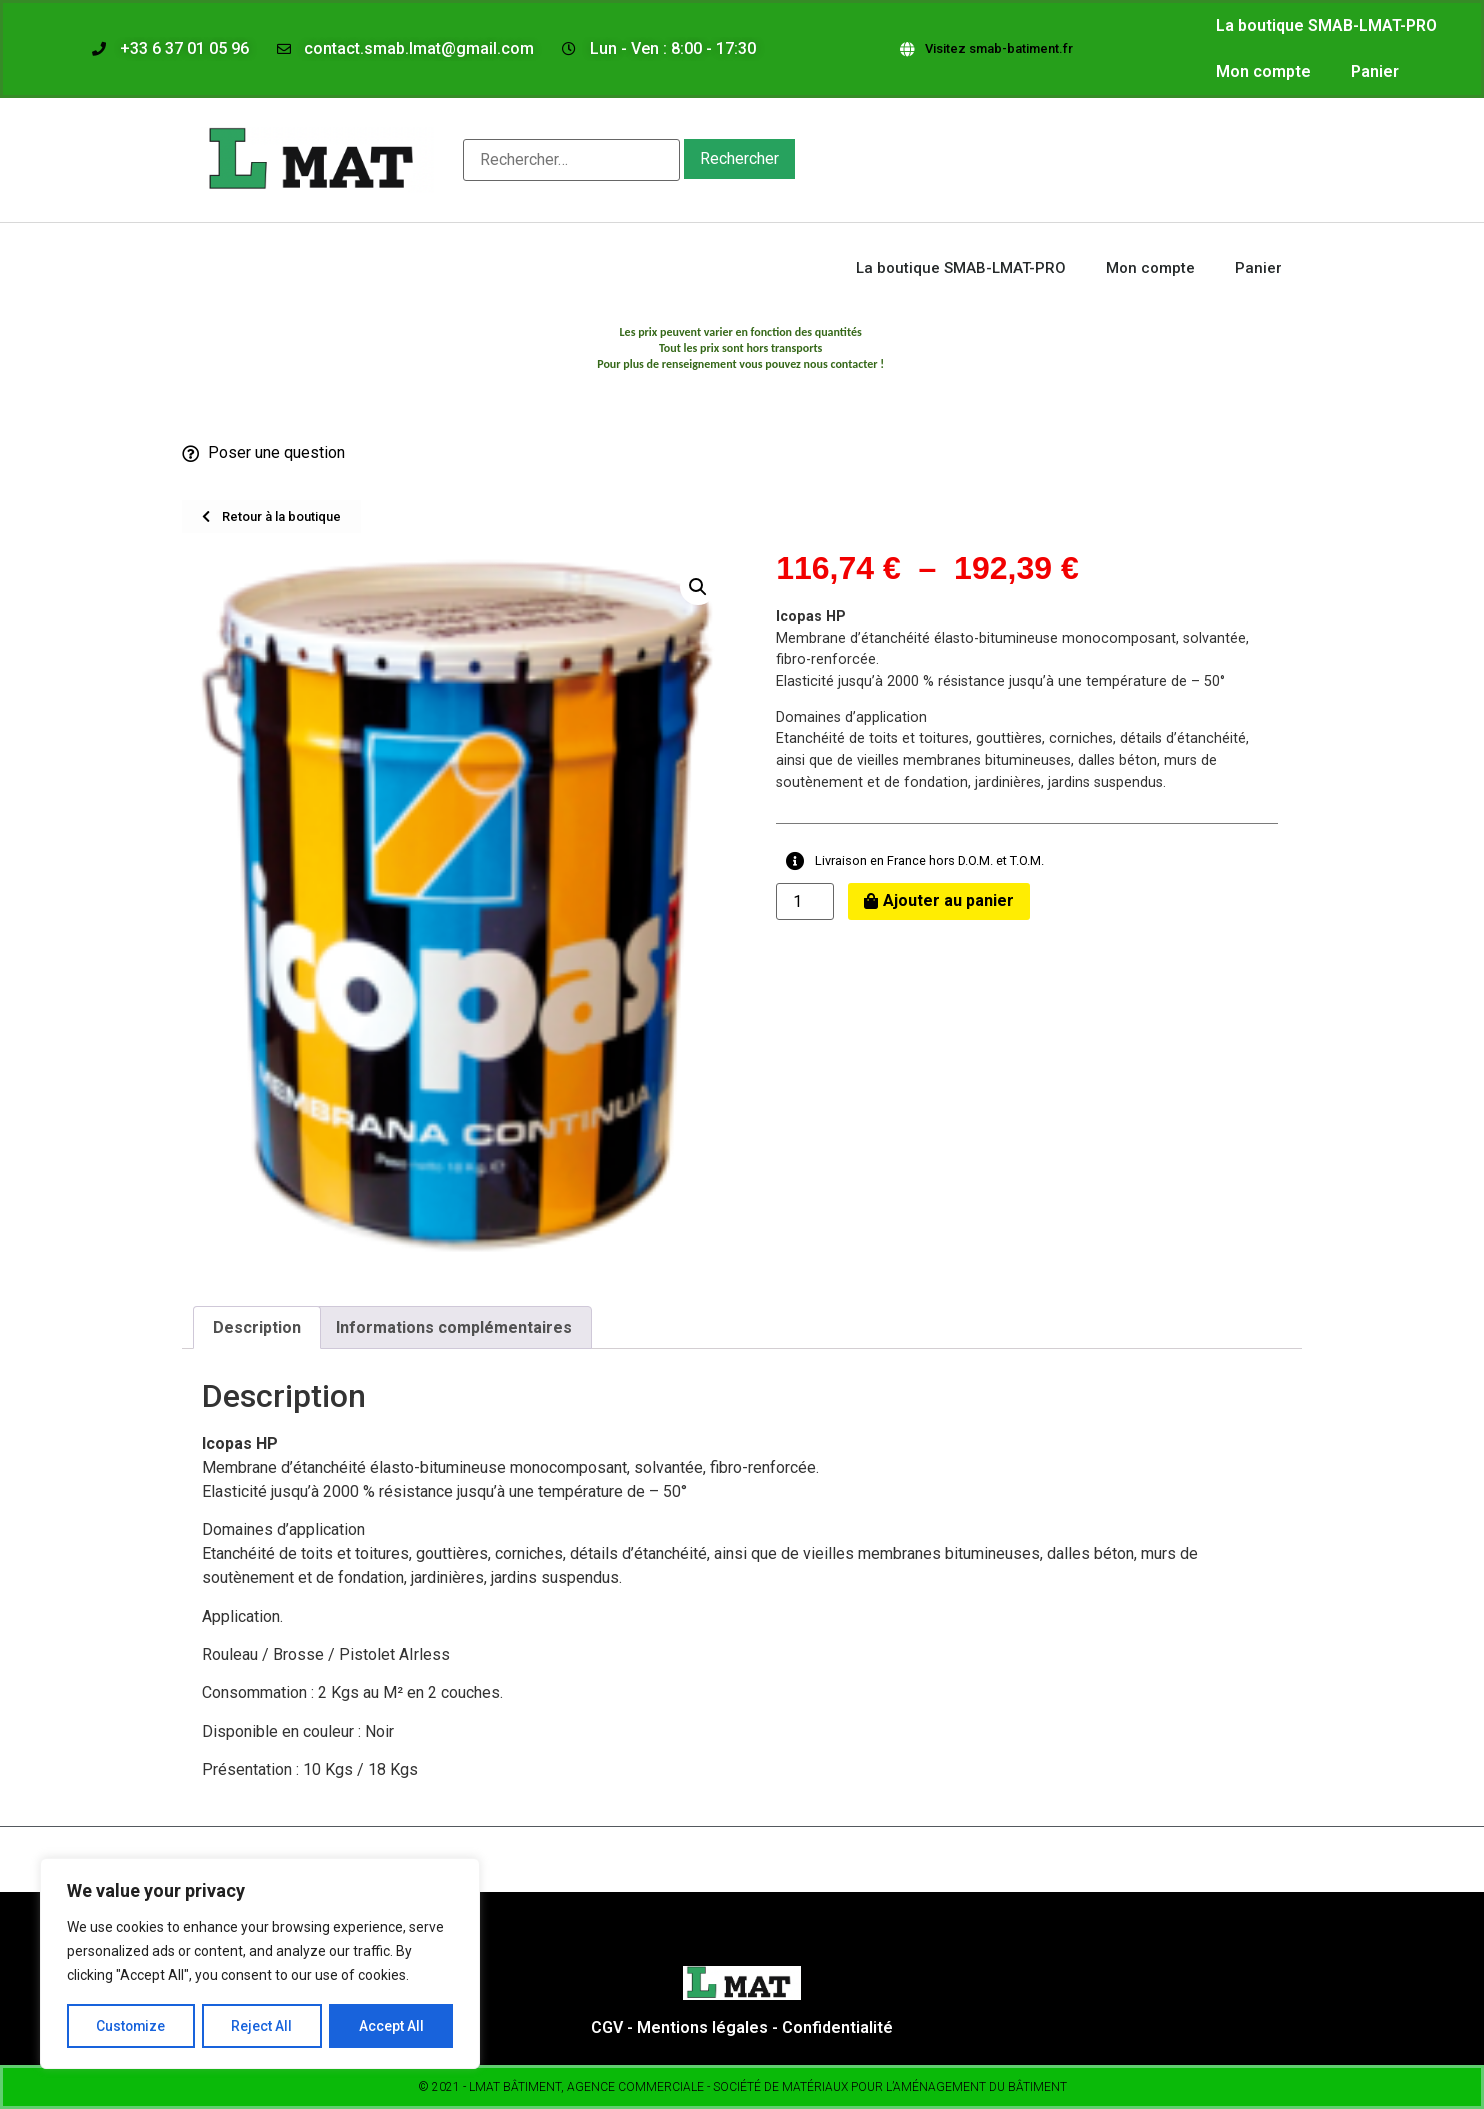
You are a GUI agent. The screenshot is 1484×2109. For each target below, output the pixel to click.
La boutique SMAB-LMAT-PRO (1326, 25)
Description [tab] (257, 1327)
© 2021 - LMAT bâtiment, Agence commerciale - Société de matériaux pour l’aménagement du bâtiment (742, 2087)
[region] (260, 1964)
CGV (609, 2027)
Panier (1375, 71)
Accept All (391, 2026)
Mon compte (1263, 71)
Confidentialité (837, 2027)
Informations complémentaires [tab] (454, 1327)
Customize (131, 2026)
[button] (698, 587)
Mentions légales (702, 2027)
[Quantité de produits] (805, 901)
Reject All (263, 2026)
